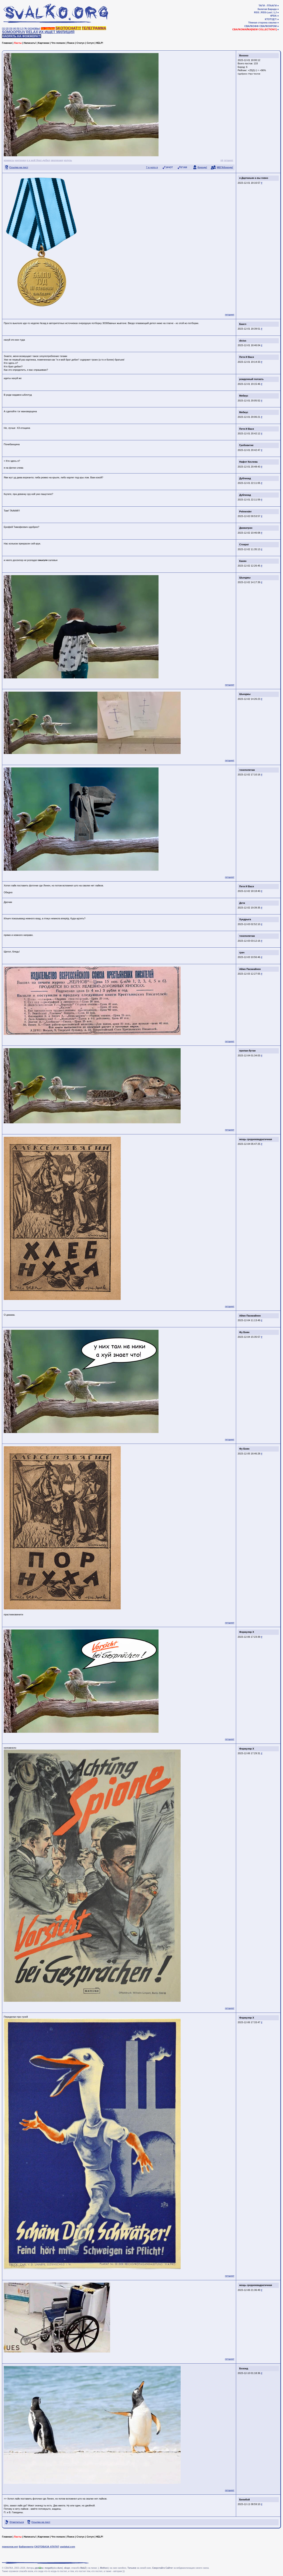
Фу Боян (244, 1332)
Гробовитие (246, 445)
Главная (7, 43)
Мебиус (243, 395)
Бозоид (243, 2368)
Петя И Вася (246, 357)
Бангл (242, 324)
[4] (14, 28)
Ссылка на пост (18, 167)
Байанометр (26, 2546)
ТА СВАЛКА (48, 28)
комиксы (9, 160)
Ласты (18, 43)
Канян (243, 561)
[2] (7, 28)
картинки (20, 160)
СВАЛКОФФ (251, 26)
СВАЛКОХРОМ (268, 26)
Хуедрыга (245, 919)
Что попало (58, 43)
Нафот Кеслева (248, 461)
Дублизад (245, 478)
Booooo (244, 55)
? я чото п (152, 167)
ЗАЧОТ (169, 167)
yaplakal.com (67, 2546)
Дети (242, 903)
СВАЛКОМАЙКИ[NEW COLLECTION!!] (254, 29)
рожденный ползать (251, 379)
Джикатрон (245, 528)
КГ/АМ (183, 167)
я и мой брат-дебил (38, 160)
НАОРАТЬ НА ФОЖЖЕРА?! (21, 36)
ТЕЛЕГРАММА (94, 28)
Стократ (244, 544)
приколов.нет (10, 2546)
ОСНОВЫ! (34, 28)
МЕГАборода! (225, 167)
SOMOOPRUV (13, 32)
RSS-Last (266, 12)
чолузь (68, 160)
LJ (275, 12)
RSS (256, 12)
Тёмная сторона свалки (262, 22)
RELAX (32, 32)
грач (242, 952)
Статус (80, 43)
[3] (10, 28)
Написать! (30, 43)
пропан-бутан (247, 1050)
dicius (242, 340)
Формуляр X (246, 1632)
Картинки (43, 43)
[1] (3, 28)
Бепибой (244, 2499)
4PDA (273, 15)
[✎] (25, 28)
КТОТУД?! (271, 19)
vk (221, 160)
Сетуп (90, 43)
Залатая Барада (267, 9)
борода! (202, 167)
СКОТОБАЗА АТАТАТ (46, 2546)
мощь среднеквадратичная (255, 1139)
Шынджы (244, 577)
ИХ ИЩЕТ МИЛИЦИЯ (57, 32)
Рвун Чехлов (254, 74)
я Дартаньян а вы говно (253, 178)
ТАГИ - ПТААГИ (267, 5)
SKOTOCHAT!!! (68, 28)
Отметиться (17, 2522)
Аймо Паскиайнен (250, 969)
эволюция (57, 160)
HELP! (99, 43)
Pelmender (245, 511)
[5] (18, 28)
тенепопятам (247, 770)
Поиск (70, 43)
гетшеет (228, 160)
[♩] (21, 28)
